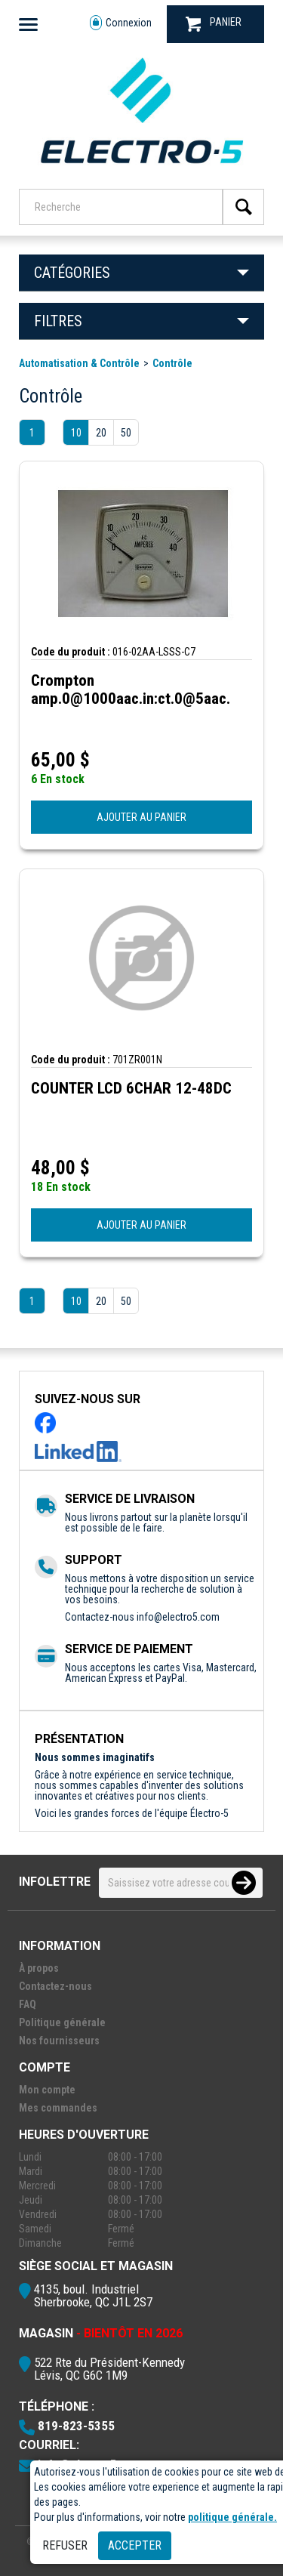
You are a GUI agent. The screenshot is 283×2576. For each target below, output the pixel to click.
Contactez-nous (55, 1986)
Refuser (65, 2545)
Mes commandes (58, 2108)
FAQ (27, 2004)
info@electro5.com (178, 1617)
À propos (39, 1968)
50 (126, 432)
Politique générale (62, 2022)
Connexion (121, 23)
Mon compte (47, 2090)
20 (101, 432)
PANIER (213, 24)
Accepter (134, 2545)
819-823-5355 (76, 2425)
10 (76, 432)
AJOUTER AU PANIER (141, 817)
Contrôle (172, 363)
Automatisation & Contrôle (79, 363)
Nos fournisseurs (59, 2041)
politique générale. (232, 2517)
